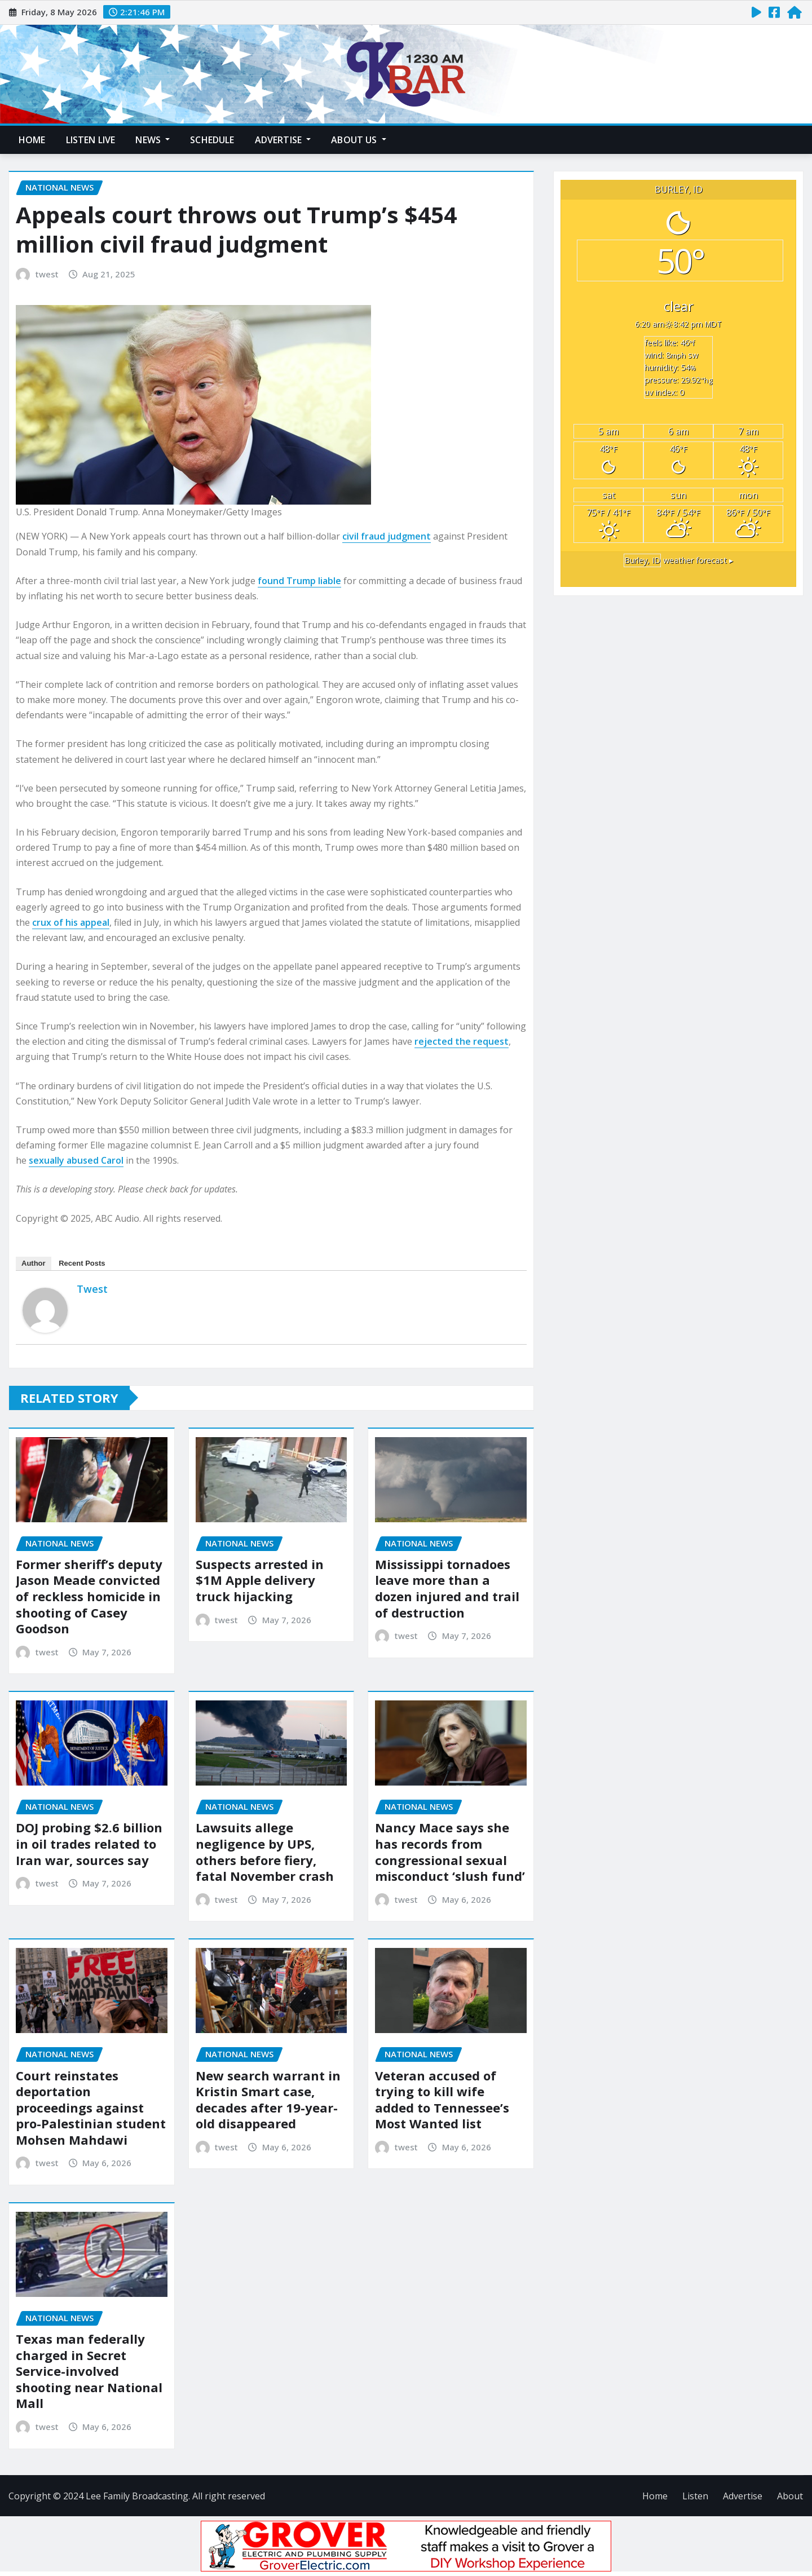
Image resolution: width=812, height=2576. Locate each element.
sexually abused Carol (76, 1160)
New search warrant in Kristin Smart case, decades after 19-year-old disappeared (268, 2099)
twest (47, 274)
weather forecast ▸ (678, 560)
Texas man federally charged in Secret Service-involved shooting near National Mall (89, 2370)
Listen (695, 2496)
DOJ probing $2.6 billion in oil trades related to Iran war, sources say (89, 1843)
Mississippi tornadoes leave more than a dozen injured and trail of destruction (447, 1588)
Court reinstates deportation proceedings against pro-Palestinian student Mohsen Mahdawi (91, 2107)
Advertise (283, 140)
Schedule (212, 140)
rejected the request (461, 1041)
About (790, 2496)
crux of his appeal (70, 922)
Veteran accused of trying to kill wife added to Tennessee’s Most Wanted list (442, 2099)
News (152, 140)
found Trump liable (299, 581)
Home (32, 140)
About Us (358, 140)
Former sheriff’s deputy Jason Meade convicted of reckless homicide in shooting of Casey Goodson (89, 1596)
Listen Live (91, 140)
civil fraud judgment (386, 536)
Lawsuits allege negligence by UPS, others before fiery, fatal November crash (265, 1851)
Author (33, 1263)
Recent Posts (82, 1263)
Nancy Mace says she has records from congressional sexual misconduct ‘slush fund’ (450, 1851)
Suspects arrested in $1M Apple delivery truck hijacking (260, 1580)
